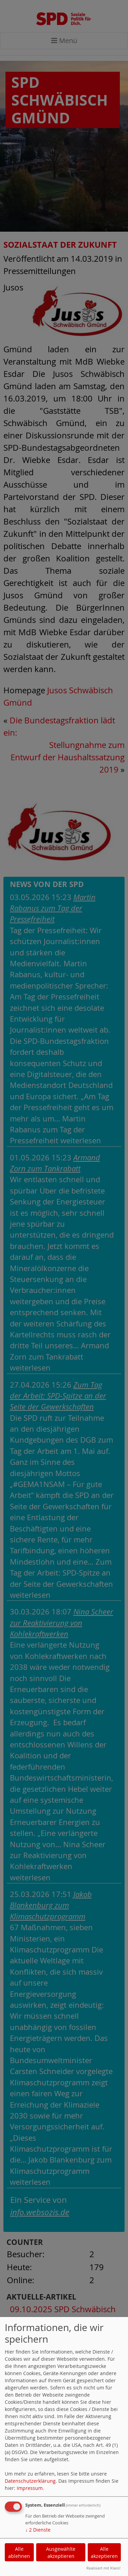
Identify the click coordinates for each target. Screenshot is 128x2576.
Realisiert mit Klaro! (103, 2568)
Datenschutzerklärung (30, 2481)
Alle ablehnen (19, 2552)
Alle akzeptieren (104, 2552)
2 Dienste (38, 2529)
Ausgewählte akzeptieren (60, 2552)
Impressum (30, 2488)
